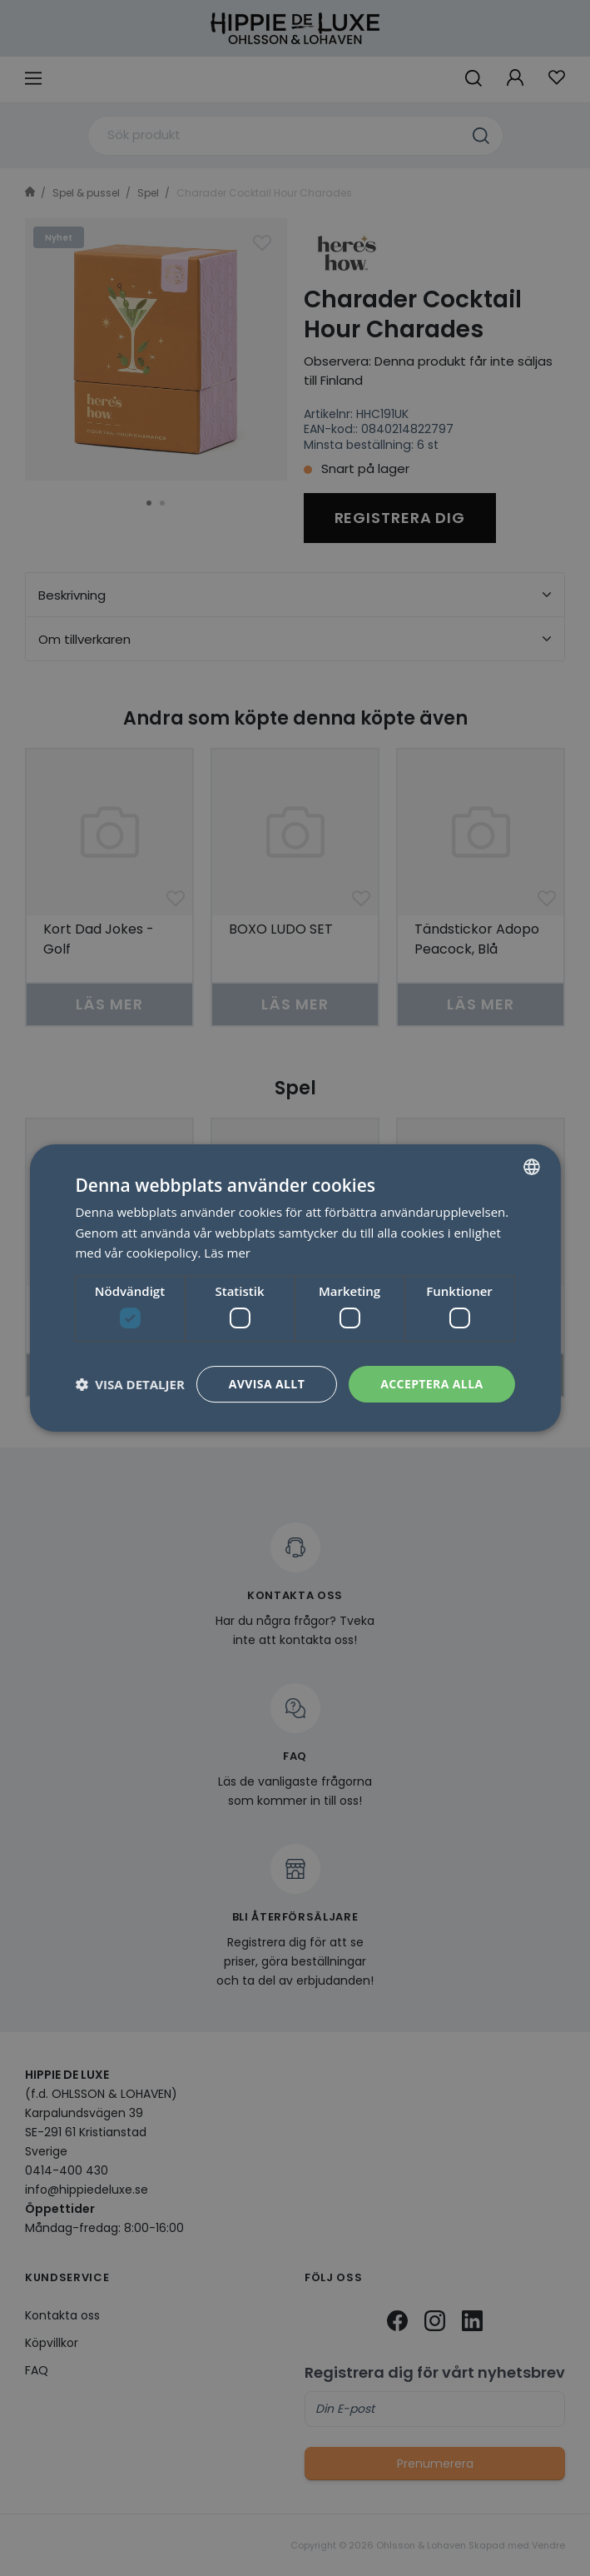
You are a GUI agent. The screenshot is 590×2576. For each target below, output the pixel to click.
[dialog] (295, 1288)
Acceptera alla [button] (431, 1384)
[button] (129, 1384)
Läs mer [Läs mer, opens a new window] (227, 1252)
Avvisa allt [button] (267, 1384)
